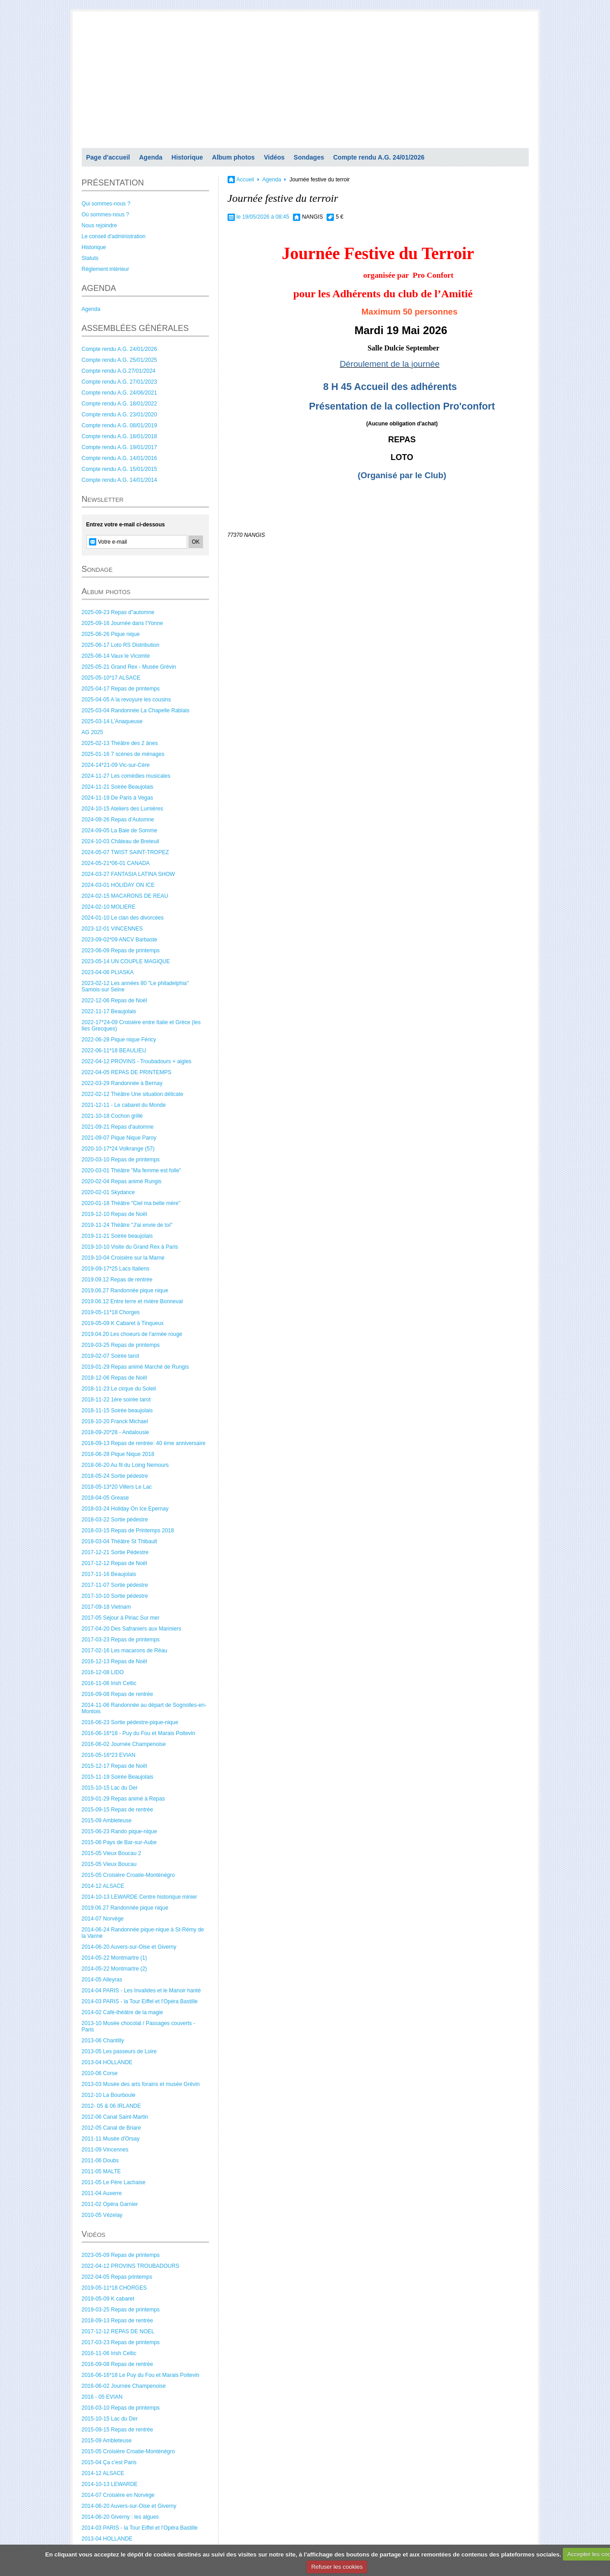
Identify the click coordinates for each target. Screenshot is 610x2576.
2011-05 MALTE (101, 2171)
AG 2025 (92, 732)
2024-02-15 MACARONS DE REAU (125, 896)
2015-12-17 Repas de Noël (114, 1766)
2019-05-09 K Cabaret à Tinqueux (123, 1323)
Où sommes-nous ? (105, 214)
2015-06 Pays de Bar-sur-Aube (119, 1842)
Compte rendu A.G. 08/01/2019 (119, 425)
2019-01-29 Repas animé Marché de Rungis (135, 1367)
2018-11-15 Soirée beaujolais (117, 1410)
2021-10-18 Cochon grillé (112, 1116)
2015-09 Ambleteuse (107, 1820)
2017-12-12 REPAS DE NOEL (118, 2331)
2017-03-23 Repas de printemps (121, 1639)
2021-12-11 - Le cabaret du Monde (124, 1105)
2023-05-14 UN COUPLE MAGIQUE (126, 961)
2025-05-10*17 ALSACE (111, 678)
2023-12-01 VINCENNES (112, 928)
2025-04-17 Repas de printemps (121, 688)
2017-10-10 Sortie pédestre (115, 1596)
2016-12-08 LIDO (103, 1672)
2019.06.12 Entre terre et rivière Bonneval (132, 1301)
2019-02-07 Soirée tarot (110, 1356)
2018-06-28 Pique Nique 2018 (118, 1454)
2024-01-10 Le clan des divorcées (123, 918)
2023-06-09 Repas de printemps (121, 950)
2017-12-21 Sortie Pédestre (115, 1552)
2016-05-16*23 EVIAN (109, 1755)
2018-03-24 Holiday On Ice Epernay (125, 1509)
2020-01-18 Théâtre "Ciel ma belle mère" (131, 1203)
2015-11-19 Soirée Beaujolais (118, 1777)
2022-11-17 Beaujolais (109, 1011)
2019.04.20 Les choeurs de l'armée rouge (132, 1334)
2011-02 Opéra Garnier (110, 2204)
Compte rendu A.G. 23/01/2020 (119, 414)
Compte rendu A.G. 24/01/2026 (378, 157)
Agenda (150, 157)
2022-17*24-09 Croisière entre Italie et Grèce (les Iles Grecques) (141, 1025)
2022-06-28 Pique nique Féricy (119, 1039)
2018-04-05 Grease (105, 1498)
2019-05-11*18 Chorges (111, 1312)
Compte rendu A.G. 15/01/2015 (119, 469)
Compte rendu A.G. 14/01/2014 (119, 480)
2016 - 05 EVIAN (102, 2397)
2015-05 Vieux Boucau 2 (111, 1853)
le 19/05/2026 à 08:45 (263, 217)
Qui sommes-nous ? (106, 203)
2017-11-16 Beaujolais (109, 1574)
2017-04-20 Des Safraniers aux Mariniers (131, 1629)
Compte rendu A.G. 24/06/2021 (119, 393)
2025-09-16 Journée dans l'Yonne (122, 623)
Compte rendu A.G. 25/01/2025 (119, 360)
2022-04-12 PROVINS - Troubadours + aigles (137, 1061)
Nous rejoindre (99, 225)
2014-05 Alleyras (102, 1979)
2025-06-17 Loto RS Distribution (120, 645)
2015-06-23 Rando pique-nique (119, 1831)
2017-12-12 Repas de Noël (114, 1563)
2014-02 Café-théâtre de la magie (122, 2012)
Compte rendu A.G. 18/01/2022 (119, 403)
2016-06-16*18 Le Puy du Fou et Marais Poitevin (141, 2375)
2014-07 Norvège (103, 1919)
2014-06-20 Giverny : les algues (120, 2517)
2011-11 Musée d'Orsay (111, 2139)
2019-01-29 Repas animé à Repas (123, 1799)
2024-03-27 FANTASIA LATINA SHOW (128, 874)
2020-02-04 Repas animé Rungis (122, 1181)
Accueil (245, 179)
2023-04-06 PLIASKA (108, 972)
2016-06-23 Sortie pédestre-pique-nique (130, 1722)
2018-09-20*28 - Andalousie (115, 1432)
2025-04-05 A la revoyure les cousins (126, 699)
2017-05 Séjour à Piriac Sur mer (120, 1618)
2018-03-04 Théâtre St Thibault (119, 1541)
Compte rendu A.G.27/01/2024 (119, 371)
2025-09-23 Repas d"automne (118, 612)
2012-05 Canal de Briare (111, 2128)
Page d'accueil (108, 157)
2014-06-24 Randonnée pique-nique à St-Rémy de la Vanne (143, 1932)
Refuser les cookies (336, 2566)
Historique (187, 157)
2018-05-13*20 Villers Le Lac (117, 1487)
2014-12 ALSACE (103, 1886)
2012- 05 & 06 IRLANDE (111, 2106)
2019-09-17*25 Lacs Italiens (115, 1268)
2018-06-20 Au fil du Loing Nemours (125, 1465)
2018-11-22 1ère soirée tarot (116, 1399)
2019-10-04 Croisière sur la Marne (123, 1258)
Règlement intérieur (105, 269)
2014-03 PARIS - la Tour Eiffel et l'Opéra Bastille (140, 2001)
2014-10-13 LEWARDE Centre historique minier (139, 1897)
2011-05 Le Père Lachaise (114, 2182)
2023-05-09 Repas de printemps (121, 2255)
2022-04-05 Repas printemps (117, 2277)
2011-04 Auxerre (102, 2193)
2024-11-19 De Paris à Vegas (117, 798)
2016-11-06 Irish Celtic (109, 1683)
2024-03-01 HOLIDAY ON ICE (118, 885)
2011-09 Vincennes (105, 2149)
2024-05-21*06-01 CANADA (116, 863)
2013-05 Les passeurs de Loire (119, 2051)
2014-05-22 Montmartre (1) (114, 1958)
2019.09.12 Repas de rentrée (117, 1279)
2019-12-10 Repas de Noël (114, 1214)
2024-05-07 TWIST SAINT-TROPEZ (125, 852)
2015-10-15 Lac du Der (110, 1788)
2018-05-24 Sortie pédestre (115, 1476)
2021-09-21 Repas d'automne (118, 1127)
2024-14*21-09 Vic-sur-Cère (116, 765)
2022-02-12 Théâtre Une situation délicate (132, 1094)
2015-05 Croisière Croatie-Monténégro (128, 1875)
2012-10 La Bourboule (109, 2095)
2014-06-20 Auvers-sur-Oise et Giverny (129, 1947)
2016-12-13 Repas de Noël (114, 1661)
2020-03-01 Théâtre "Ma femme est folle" (131, 1170)
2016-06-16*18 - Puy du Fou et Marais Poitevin (138, 1733)
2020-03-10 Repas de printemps (121, 1159)
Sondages (309, 157)
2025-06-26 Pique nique (111, 634)
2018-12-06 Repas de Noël (114, 1378)
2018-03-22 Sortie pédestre (115, 1519)
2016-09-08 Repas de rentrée (117, 1694)
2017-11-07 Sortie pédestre (115, 1585)
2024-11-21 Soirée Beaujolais (118, 787)
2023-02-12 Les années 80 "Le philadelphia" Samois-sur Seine (135, 986)
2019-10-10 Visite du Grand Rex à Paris (130, 1247)
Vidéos (274, 157)
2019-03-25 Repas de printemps (121, 1345)
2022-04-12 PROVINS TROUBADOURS (130, 2266)
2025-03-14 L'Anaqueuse (112, 721)
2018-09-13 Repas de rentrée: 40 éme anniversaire (144, 1443)
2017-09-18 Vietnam (106, 1607)
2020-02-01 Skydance (108, 1192)
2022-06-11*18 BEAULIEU (114, 1050)
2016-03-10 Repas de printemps (121, 2408)
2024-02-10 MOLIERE (109, 907)
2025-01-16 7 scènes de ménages (123, 754)
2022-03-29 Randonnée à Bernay (122, 1083)
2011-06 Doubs (100, 2160)
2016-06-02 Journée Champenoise (124, 1744)
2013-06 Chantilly (103, 2040)
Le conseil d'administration (114, 236)
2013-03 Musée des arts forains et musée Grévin (141, 2084)
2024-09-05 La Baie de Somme (120, 830)
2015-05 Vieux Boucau (109, 1864)
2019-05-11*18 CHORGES (114, 2288)
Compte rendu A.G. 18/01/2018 (119, 436)
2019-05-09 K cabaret (108, 2299)
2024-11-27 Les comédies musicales (126, 776)
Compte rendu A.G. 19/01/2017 (119, 447)
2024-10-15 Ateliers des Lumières (122, 808)
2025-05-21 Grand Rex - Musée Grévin (129, 667)
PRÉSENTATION (113, 182)
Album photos (233, 157)
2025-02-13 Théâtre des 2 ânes (120, 743)
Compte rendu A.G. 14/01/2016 (119, 458)
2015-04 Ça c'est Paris (109, 2462)
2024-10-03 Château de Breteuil (120, 841)
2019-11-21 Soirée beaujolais (117, 1236)
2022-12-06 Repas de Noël (114, 1000)
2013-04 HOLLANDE (107, 2062)
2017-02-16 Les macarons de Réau (125, 1650)
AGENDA (99, 288)
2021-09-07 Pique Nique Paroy (119, 1138)
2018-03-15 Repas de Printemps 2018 (128, 1530)
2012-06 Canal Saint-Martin (115, 2117)
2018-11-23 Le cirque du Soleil (119, 1389)
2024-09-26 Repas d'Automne (118, 819)
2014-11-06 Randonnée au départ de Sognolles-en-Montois (144, 1708)
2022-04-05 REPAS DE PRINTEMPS (127, 1072)
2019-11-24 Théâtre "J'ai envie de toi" (127, 1225)
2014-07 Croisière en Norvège (118, 2495)
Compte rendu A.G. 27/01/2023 (119, 382)
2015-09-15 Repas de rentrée (117, 1809)
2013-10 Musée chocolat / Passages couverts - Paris (138, 2026)
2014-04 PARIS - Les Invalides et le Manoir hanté (141, 1990)
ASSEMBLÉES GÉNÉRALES (135, 328)
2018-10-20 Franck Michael (115, 1421)
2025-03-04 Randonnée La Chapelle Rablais (136, 710)
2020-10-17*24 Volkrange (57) (118, 1148)
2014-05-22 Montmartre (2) (114, 1969)
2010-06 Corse (100, 2073)
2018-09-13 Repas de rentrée (117, 2320)
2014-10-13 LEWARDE (110, 2484)
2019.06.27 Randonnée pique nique (125, 1290)
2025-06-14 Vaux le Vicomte (116, 656)
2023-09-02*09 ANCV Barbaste (120, 939)
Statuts (90, 258)
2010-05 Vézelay (102, 2215)
